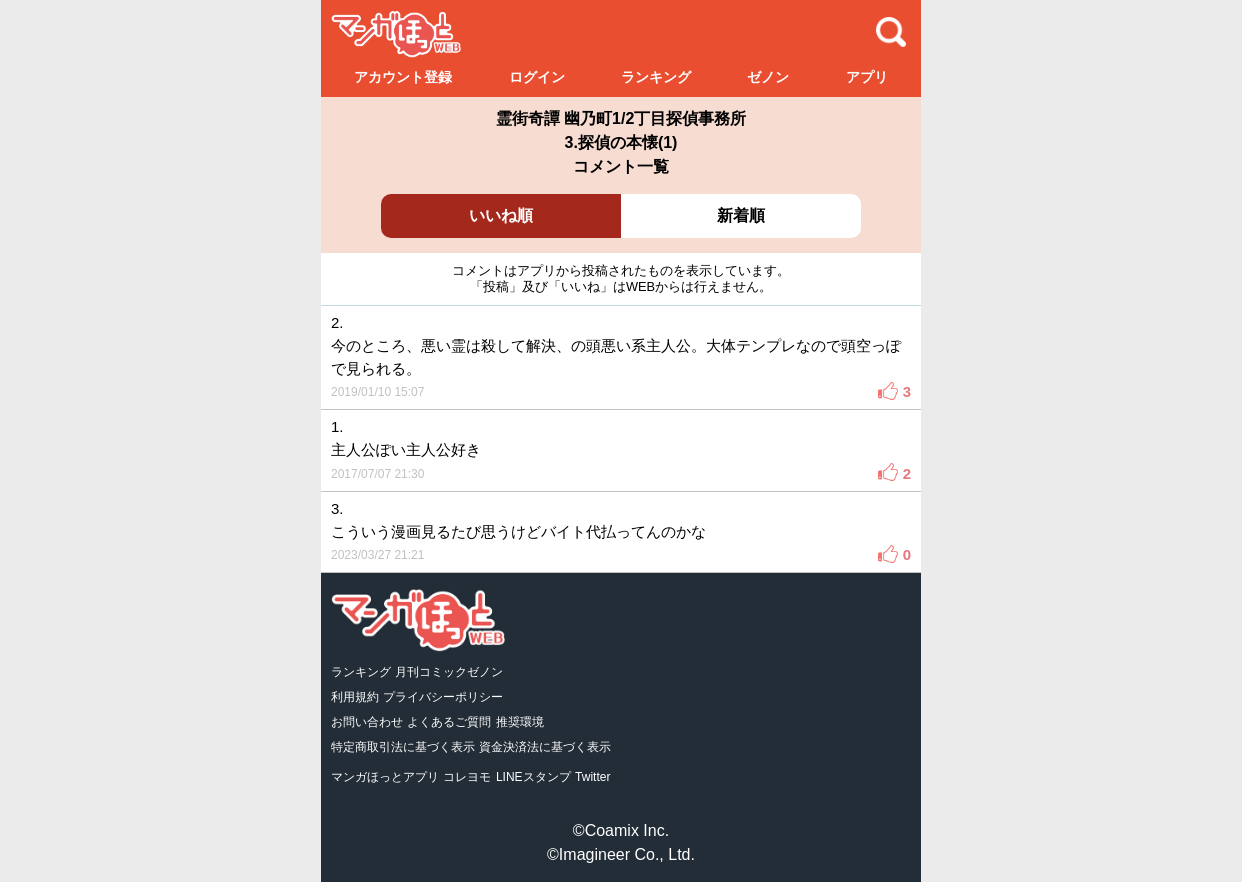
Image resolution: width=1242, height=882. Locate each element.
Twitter (592, 777)
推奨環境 (520, 722)
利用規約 (355, 697)
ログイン (537, 77)
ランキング (656, 77)
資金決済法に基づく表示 (545, 747)
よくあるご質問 (449, 722)
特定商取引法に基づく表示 (403, 747)
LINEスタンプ (533, 777)
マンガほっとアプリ (385, 777)
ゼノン (768, 77)
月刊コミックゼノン (449, 672)
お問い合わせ (367, 722)
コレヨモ (467, 777)
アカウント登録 (403, 77)
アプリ (867, 77)
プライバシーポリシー (443, 697)
